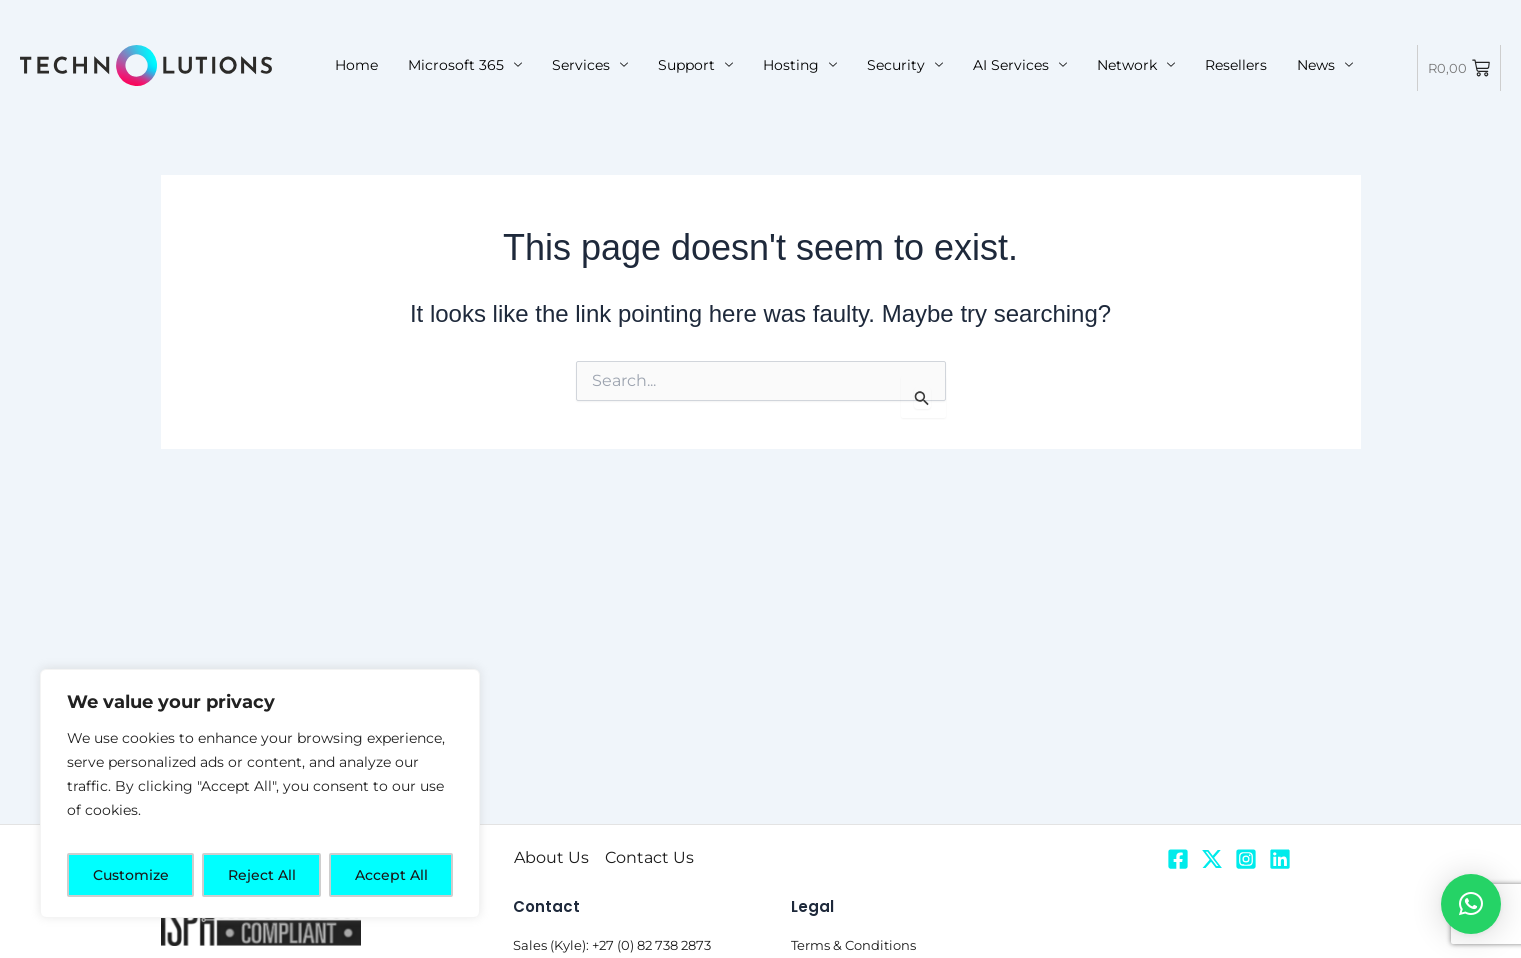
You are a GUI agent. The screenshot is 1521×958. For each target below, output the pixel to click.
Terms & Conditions (853, 945)
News (1325, 65)
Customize (131, 875)
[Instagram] (1246, 859)
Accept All (391, 875)
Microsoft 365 (465, 65)
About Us (551, 857)
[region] (260, 793)
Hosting (800, 65)
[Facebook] (1178, 859)
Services (590, 65)
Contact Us (649, 857)
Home (356, 65)
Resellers (1236, 65)
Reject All (262, 875)
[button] (1471, 904)
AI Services (1020, 65)
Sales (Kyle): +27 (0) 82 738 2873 (612, 945)
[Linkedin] (1280, 859)
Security (905, 65)
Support (695, 65)
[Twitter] (1212, 859)
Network (1136, 65)
